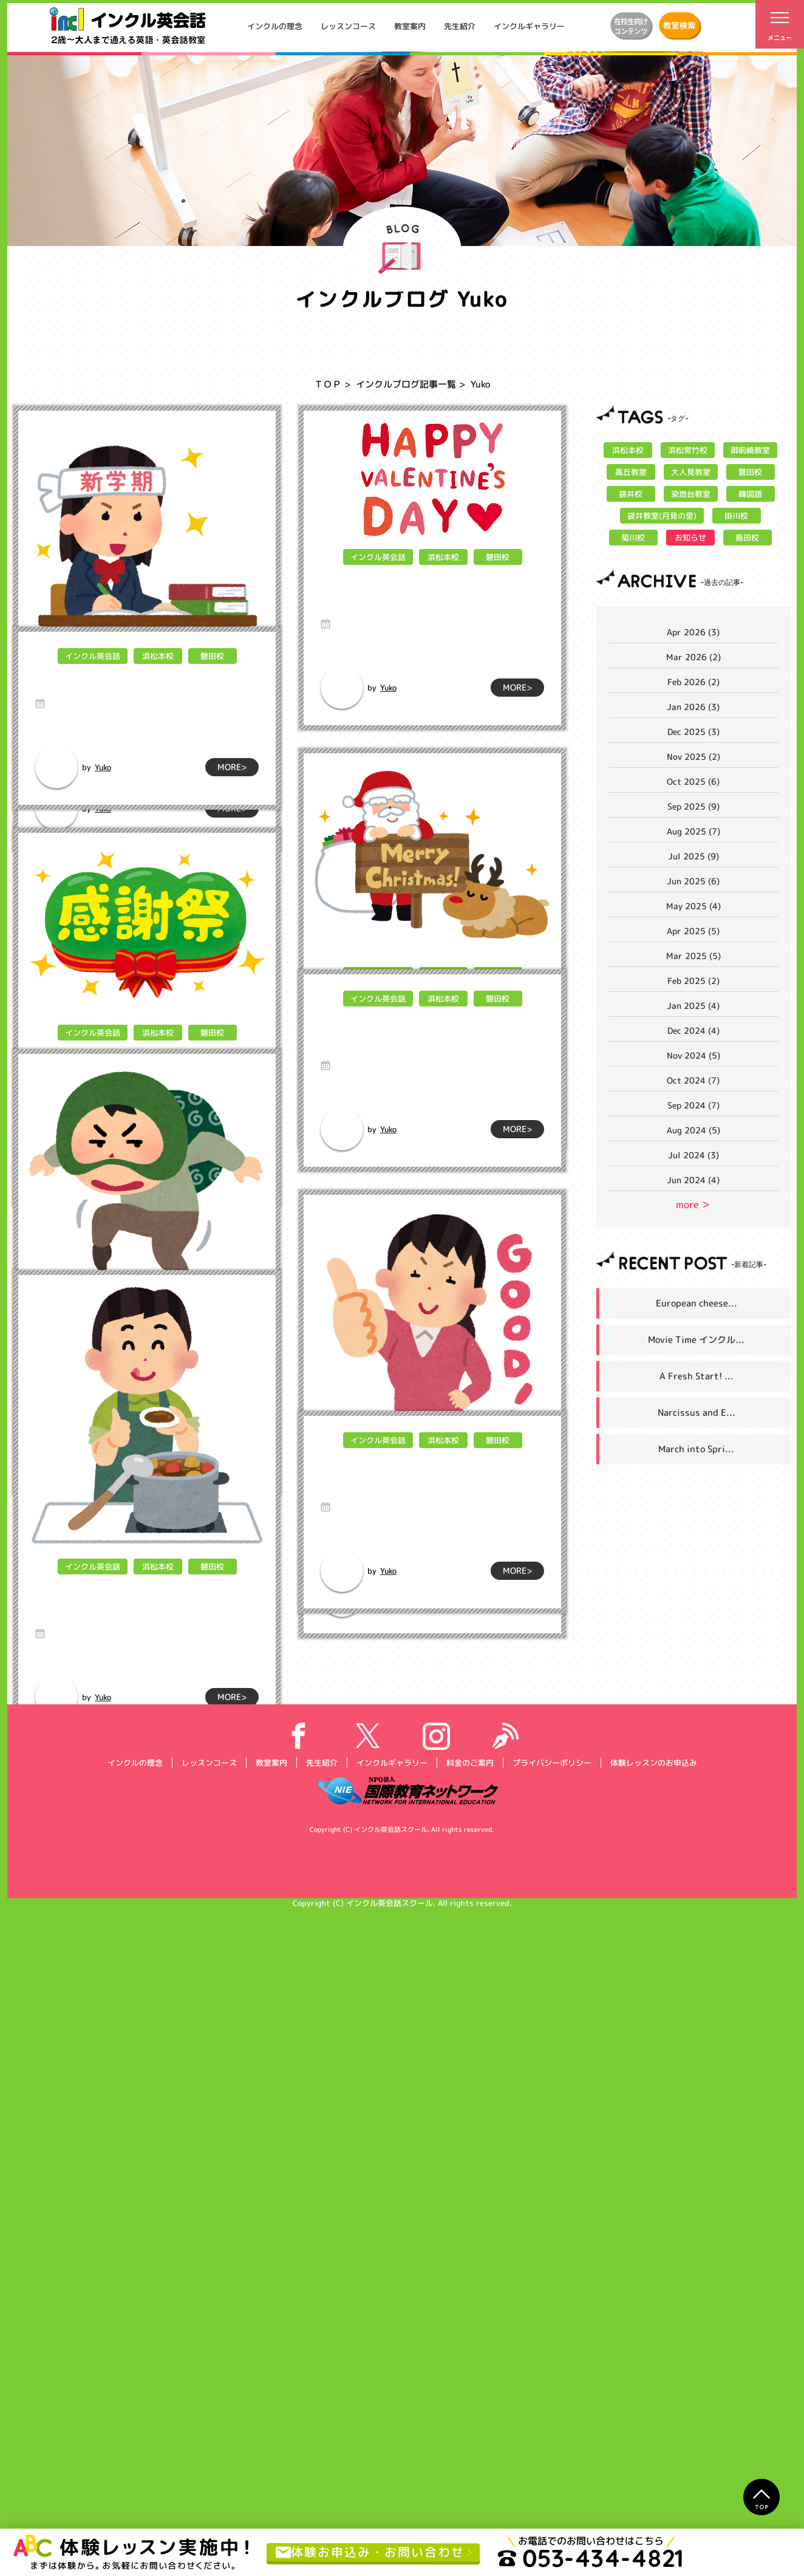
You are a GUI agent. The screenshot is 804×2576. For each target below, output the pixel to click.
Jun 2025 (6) (693, 881)
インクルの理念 (274, 26)
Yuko (103, 808)
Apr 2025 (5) (693, 931)
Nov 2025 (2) (693, 756)
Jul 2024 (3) (693, 1155)
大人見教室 (690, 471)
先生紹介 (459, 26)
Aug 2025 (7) (693, 831)
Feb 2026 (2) (693, 682)
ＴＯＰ (327, 384)
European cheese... (696, 1303)
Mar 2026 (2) (693, 657)
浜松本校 (157, 677)
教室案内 (410, 26)
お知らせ (690, 537)
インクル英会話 (92, 677)
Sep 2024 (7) (693, 1105)
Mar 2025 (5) (693, 956)
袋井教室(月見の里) (662, 515)
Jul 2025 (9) (693, 856)
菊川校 (633, 537)
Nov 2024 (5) (693, 1055)
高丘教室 (630, 471)
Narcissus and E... (696, 1412)
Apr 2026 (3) (693, 632)
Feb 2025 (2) (693, 980)
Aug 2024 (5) (693, 1130)
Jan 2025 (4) (693, 1005)
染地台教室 (690, 493)
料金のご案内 (469, 2427)
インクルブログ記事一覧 (406, 384)
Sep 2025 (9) (693, 806)
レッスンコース (348, 26)
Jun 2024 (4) (693, 1180)
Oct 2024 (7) (693, 1080)
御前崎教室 (750, 450)
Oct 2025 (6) (693, 781)
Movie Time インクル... (696, 1339)
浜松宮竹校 (687, 450)
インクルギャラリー (529, 26)
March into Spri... (696, 1449)
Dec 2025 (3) (693, 731)
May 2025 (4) (693, 906)
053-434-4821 (591, 2558)
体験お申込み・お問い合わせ (370, 2552)
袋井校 (630, 493)
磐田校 (212, 677)
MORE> (232, 808)
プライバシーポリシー (551, 2427)
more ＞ (693, 1204)
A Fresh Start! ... (696, 1376)
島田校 (747, 537)
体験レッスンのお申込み (653, 2427)
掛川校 (736, 515)
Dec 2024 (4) (693, 1030)
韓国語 (750, 493)
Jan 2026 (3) (693, 706)
